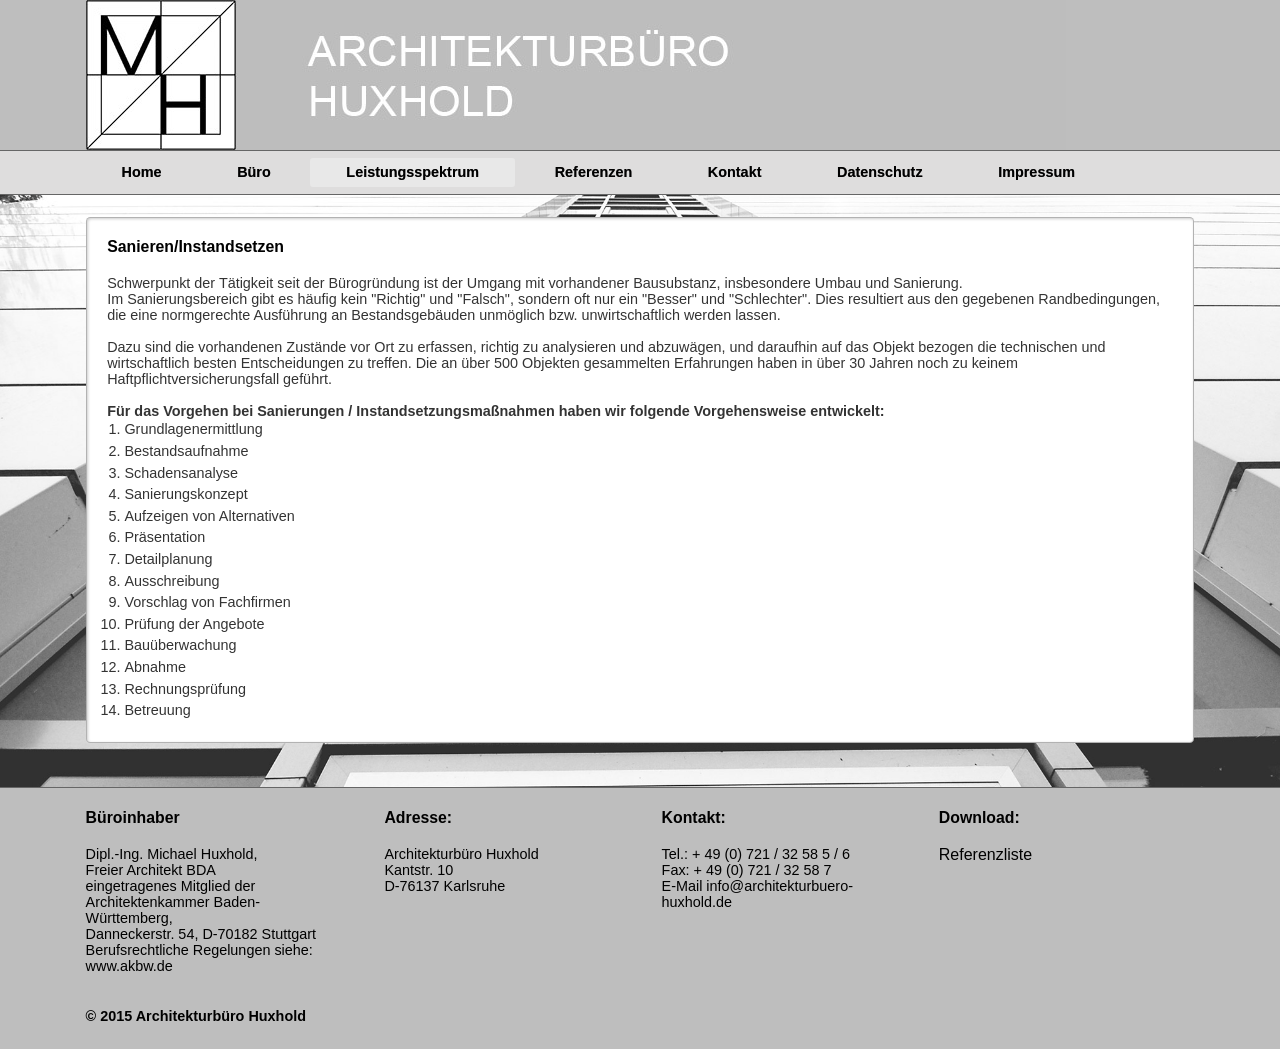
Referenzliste (985, 854)
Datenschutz (880, 172)
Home (142, 172)
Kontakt (735, 172)
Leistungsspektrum (412, 172)
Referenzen (594, 172)
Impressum (1036, 172)
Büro (254, 172)
